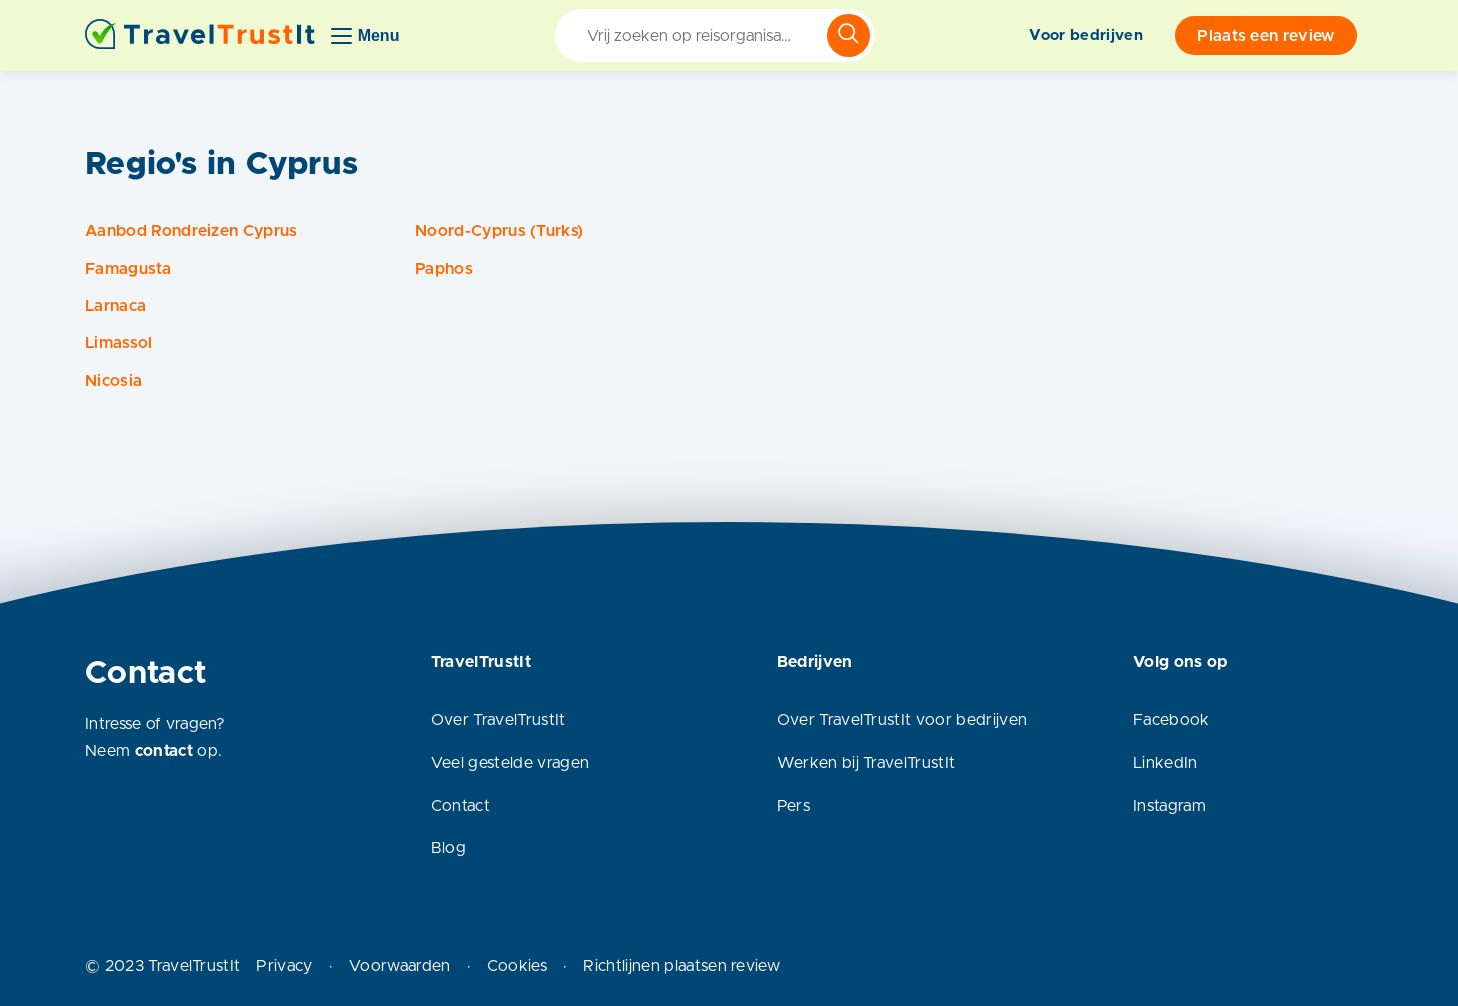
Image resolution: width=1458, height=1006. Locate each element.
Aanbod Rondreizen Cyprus (191, 231)
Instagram (1169, 806)
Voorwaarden (400, 966)
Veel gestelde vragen (510, 763)
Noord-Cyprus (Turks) (499, 231)
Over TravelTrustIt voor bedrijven (902, 720)
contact (164, 751)
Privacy (284, 966)
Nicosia (113, 381)
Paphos (444, 269)
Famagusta (128, 269)
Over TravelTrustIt (498, 720)
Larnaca (115, 306)
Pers (793, 806)
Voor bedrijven (1085, 35)
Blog (448, 848)
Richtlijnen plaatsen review (681, 966)
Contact (460, 806)
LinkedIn (1165, 763)
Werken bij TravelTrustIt (866, 763)
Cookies (517, 966)
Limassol (119, 343)
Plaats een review (1265, 36)
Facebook (1171, 720)
